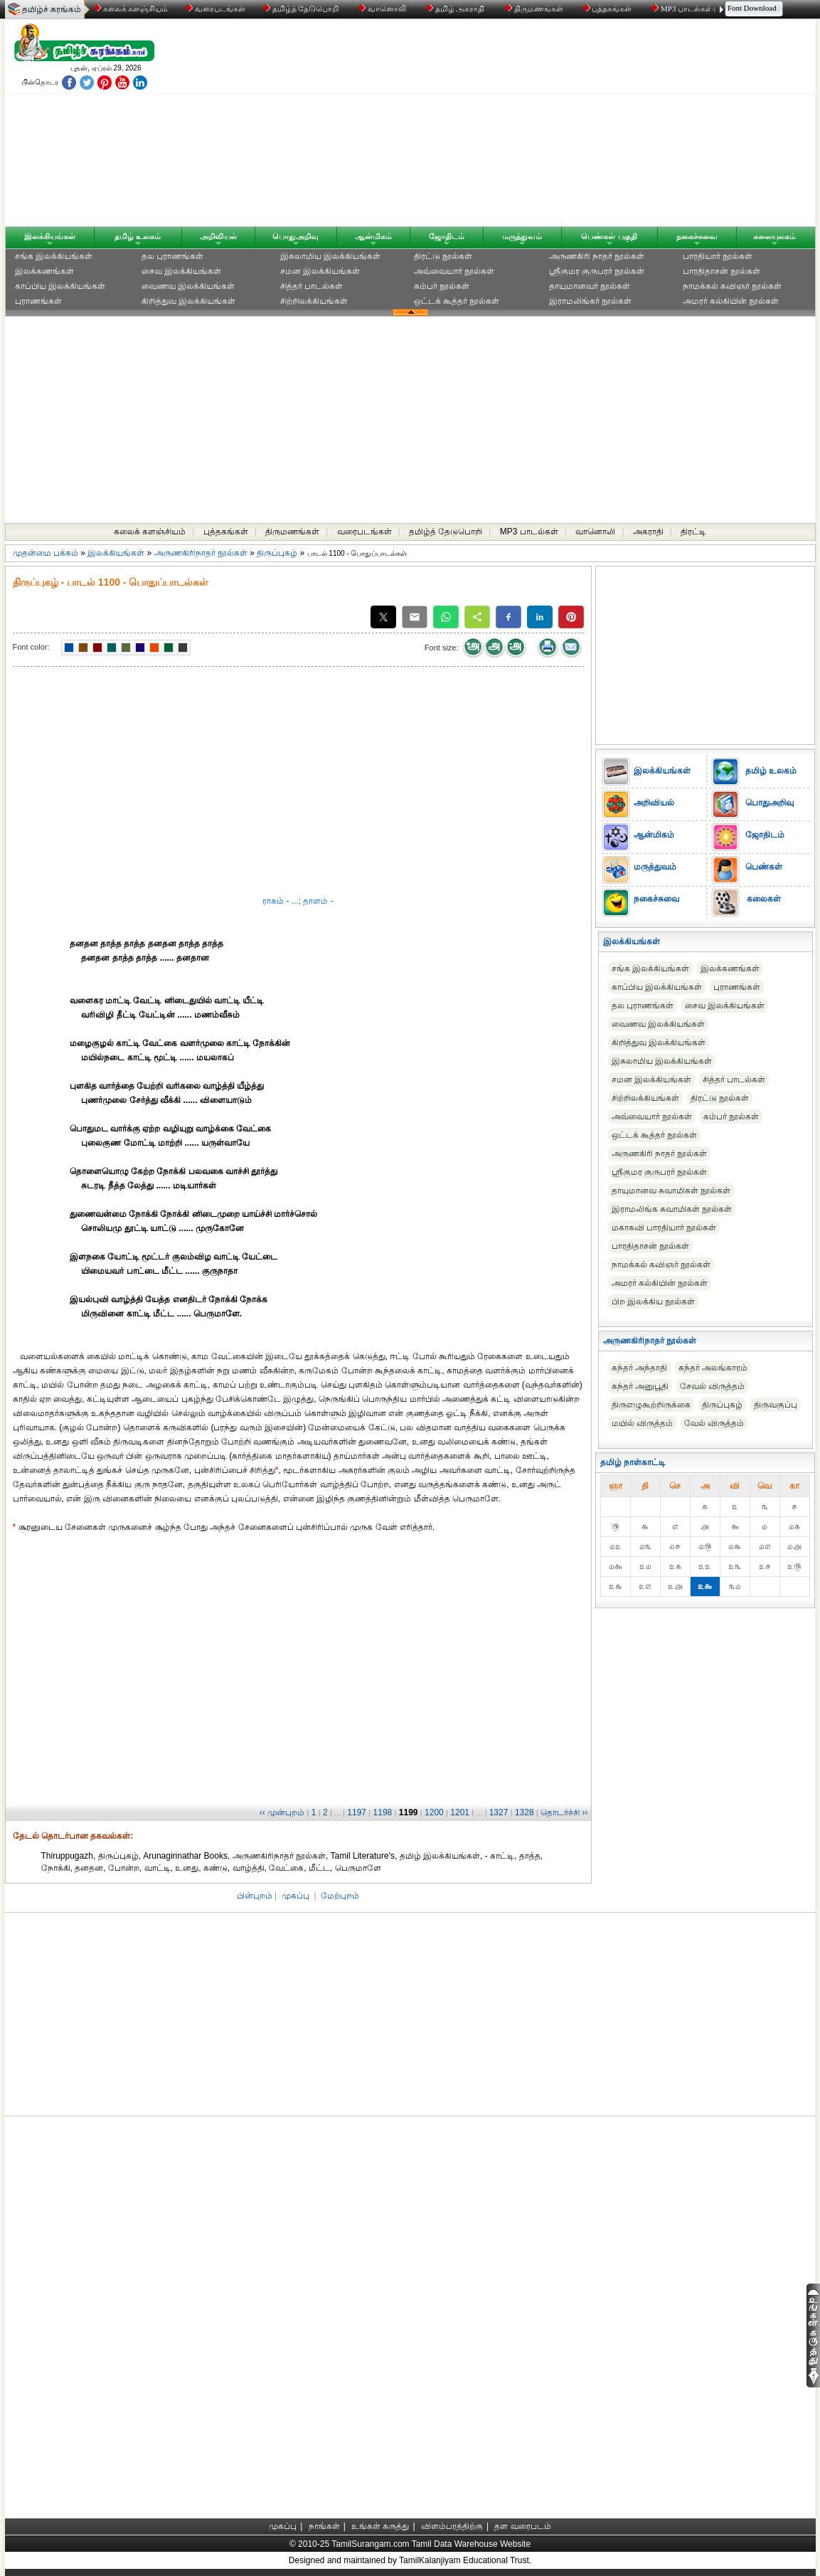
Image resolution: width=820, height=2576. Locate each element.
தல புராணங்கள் (172, 256)
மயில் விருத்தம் (642, 1423)
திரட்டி (693, 532)
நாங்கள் (324, 2526)
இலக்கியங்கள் (49, 236)
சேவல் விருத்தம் (712, 1386)
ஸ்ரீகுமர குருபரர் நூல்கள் (597, 271)
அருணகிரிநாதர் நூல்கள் (200, 553)
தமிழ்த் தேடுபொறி (302, 8)
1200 (434, 1812)
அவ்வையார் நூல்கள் (454, 271)
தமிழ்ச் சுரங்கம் (51, 9)
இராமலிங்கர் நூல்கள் (590, 301)
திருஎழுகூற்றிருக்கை (651, 1405)
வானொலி (383, 8)
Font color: (31, 647)
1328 (524, 1812)
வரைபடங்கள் (214, 8)
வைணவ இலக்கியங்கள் (188, 286)
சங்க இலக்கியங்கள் (53, 256)
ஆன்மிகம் (373, 236)
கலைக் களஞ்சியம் (131, 8)
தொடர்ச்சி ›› (564, 1812)
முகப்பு (295, 1896)
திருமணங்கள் (535, 8)
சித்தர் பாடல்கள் (311, 286)
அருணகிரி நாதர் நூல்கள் (597, 256)
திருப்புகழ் (277, 553)
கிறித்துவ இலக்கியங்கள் (188, 301)
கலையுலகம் (774, 236)
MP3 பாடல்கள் (683, 8)
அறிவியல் (218, 236)
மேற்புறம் (340, 1896)
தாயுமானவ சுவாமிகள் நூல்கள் (671, 1190)
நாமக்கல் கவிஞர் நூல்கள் (732, 286)
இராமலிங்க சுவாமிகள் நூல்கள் (672, 1209)
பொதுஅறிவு (295, 236)
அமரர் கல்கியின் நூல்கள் (731, 301)
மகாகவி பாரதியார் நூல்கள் (664, 1227)
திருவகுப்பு (775, 1405)
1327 (498, 1812)
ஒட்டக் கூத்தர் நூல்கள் (457, 301)
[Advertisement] (546, 126)
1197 (356, 1812)
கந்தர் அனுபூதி (640, 1386)
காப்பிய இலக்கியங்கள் (60, 286)
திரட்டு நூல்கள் (443, 256)
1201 (459, 1812)
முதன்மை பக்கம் (45, 553)
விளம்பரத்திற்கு (452, 2526)
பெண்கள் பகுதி (609, 236)
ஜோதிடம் (446, 236)
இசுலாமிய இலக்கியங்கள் (330, 256)
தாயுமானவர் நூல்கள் (589, 286)
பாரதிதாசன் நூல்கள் (721, 271)
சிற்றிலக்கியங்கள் (314, 301)
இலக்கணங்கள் (44, 271)
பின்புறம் (254, 1896)
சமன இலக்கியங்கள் (320, 271)
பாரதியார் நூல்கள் (717, 256)
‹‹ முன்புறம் (282, 1812)
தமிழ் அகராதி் (456, 8)
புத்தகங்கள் (608, 8)
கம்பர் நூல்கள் (441, 286)
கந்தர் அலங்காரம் (712, 1368)
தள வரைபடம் (522, 2526)
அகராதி (648, 532)
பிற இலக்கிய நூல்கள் (654, 1302)
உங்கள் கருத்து (380, 2526)
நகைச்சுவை (697, 236)
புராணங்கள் (38, 301)
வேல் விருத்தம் (714, 1423)
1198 (383, 1812)
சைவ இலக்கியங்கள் (181, 271)
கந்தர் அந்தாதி (639, 1368)
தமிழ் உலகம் (138, 236)
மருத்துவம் (522, 236)
